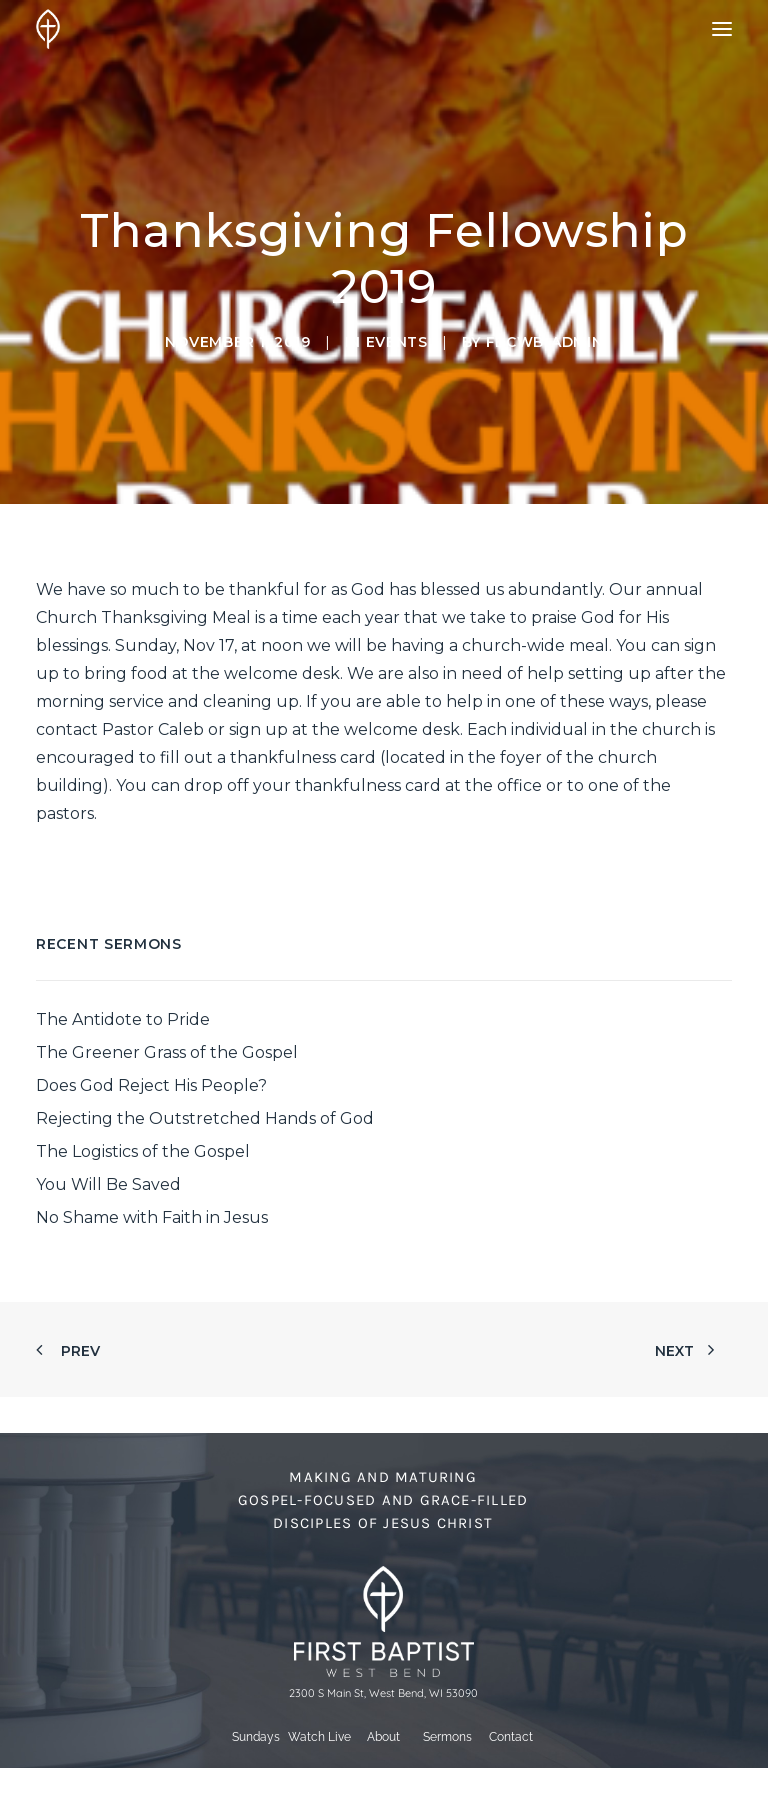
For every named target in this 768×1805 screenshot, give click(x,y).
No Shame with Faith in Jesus (152, 1217)
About (383, 1737)
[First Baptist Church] (48, 29)
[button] (722, 29)
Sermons (447, 1737)
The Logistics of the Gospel (143, 1151)
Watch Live (319, 1737)
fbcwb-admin (545, 342)
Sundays (256, 1737)
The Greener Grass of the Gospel (167, 1052)
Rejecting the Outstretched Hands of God (205, 1118)
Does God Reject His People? (151, 1085)
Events (397, 342)
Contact (511, 1737)
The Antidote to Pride (123, 1019)
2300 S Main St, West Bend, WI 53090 (383, 1693)
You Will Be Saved (108, 1184)
